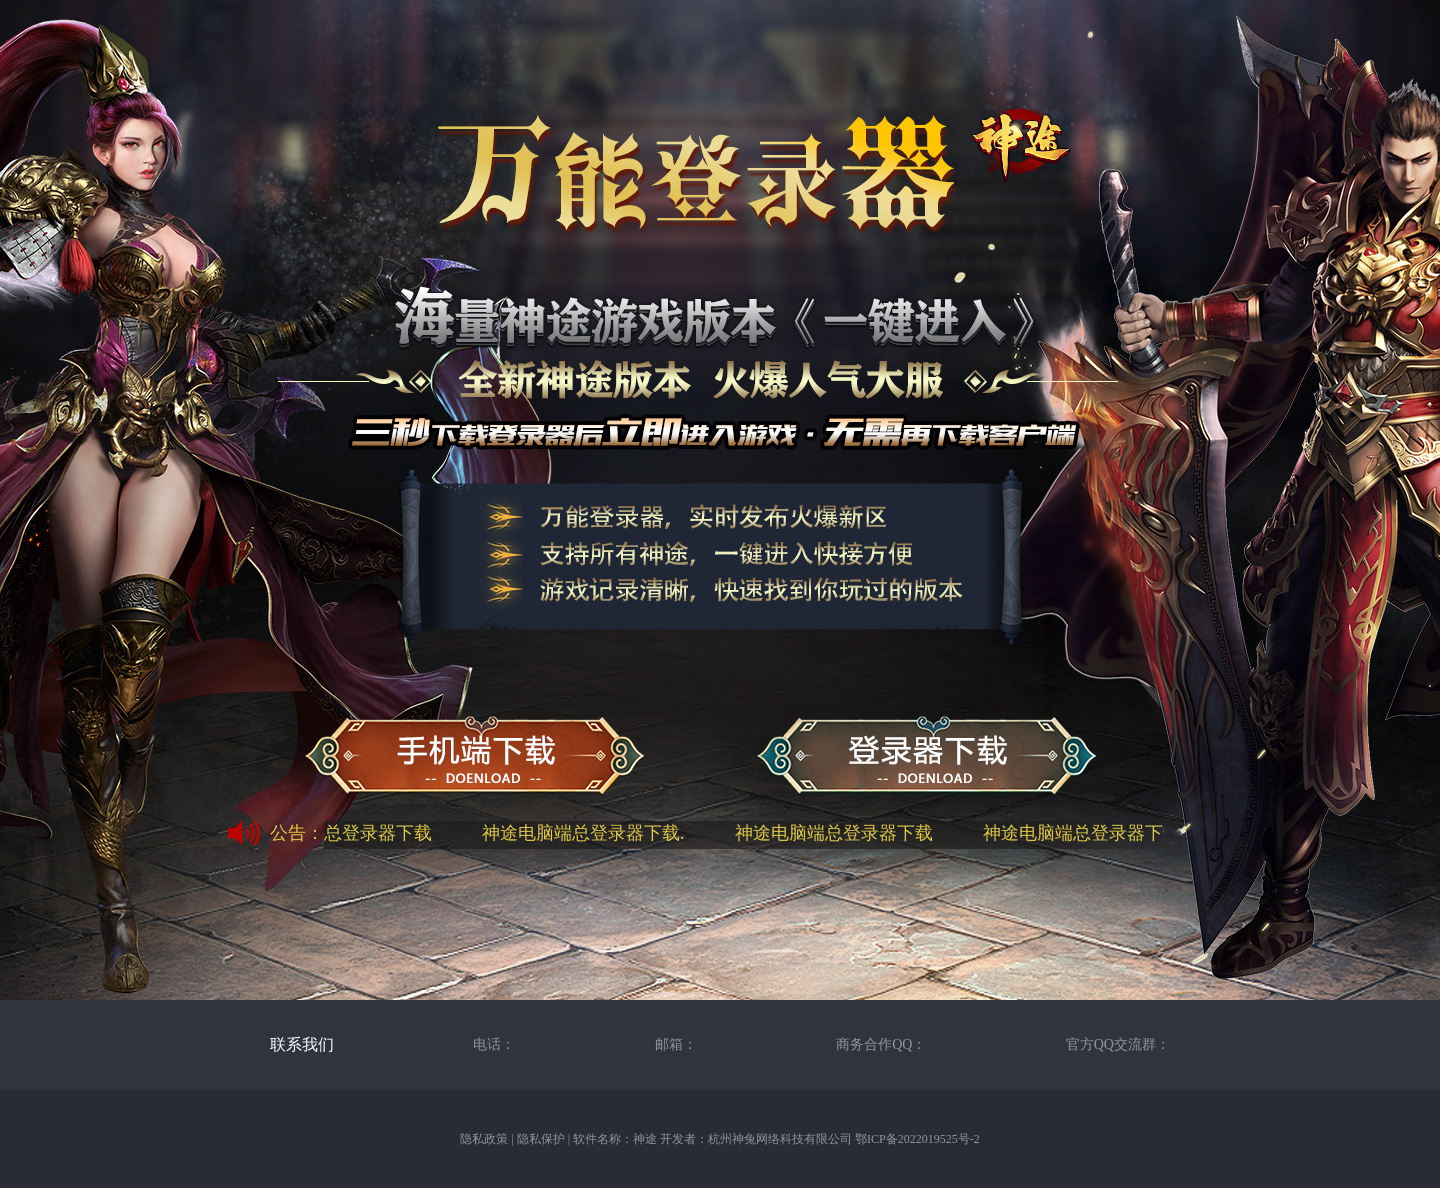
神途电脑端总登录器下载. (587, 833)
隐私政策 (484, 1139)
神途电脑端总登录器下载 (337, 833)
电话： (494, 1044)
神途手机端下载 (474, 757)
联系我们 (302, 1044)
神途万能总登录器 (926, 757)
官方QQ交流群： (1118, 1044)
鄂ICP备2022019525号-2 (917, 1139)
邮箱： (676, 1044)
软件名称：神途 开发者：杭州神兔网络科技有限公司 (712, 1139)
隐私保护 (541, 1139)
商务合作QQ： (881, 1044)
